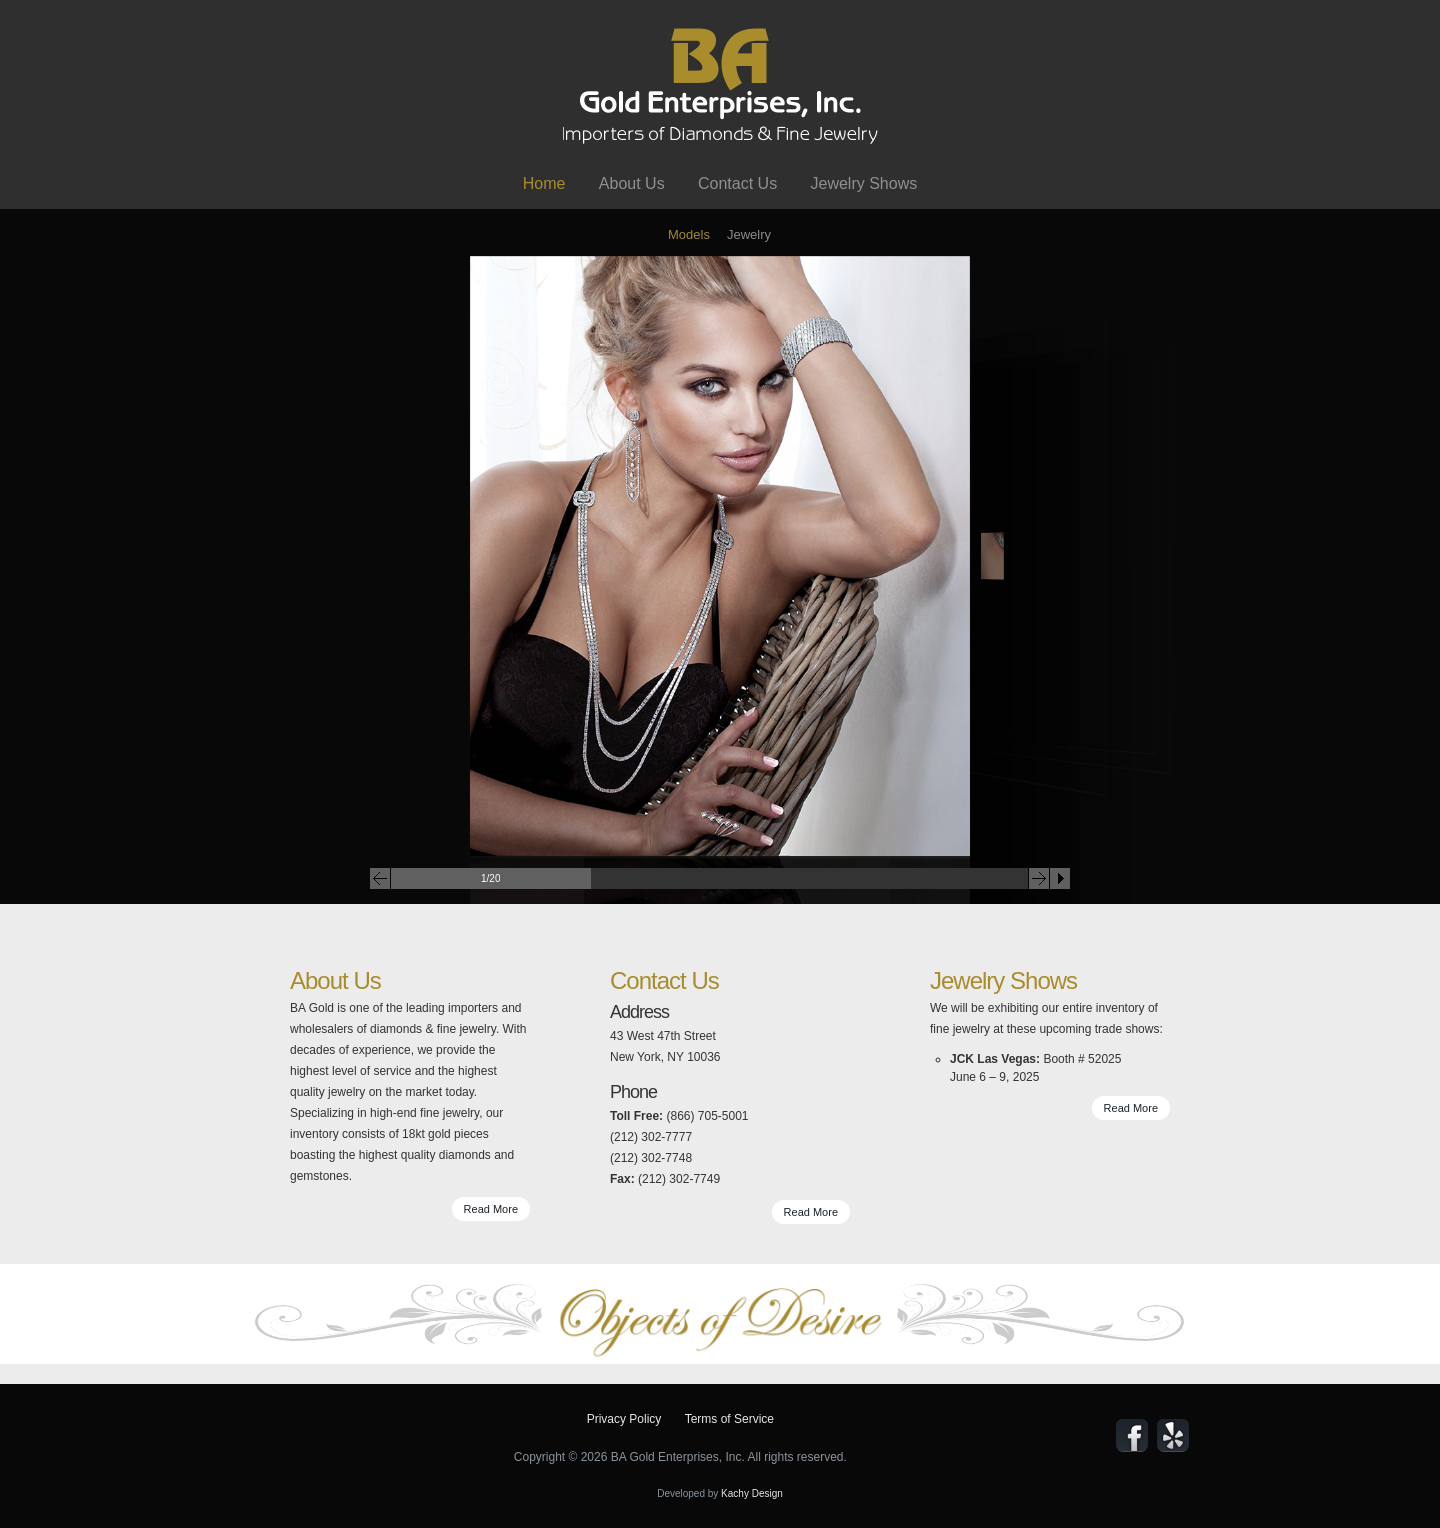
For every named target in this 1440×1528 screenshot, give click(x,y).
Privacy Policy (624, 1419)
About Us (632, 183)
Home (544, 183)
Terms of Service (729, 1419)
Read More (491, 1209)
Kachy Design (752, 1493)
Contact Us (737, 183)
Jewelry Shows (863, 183)
